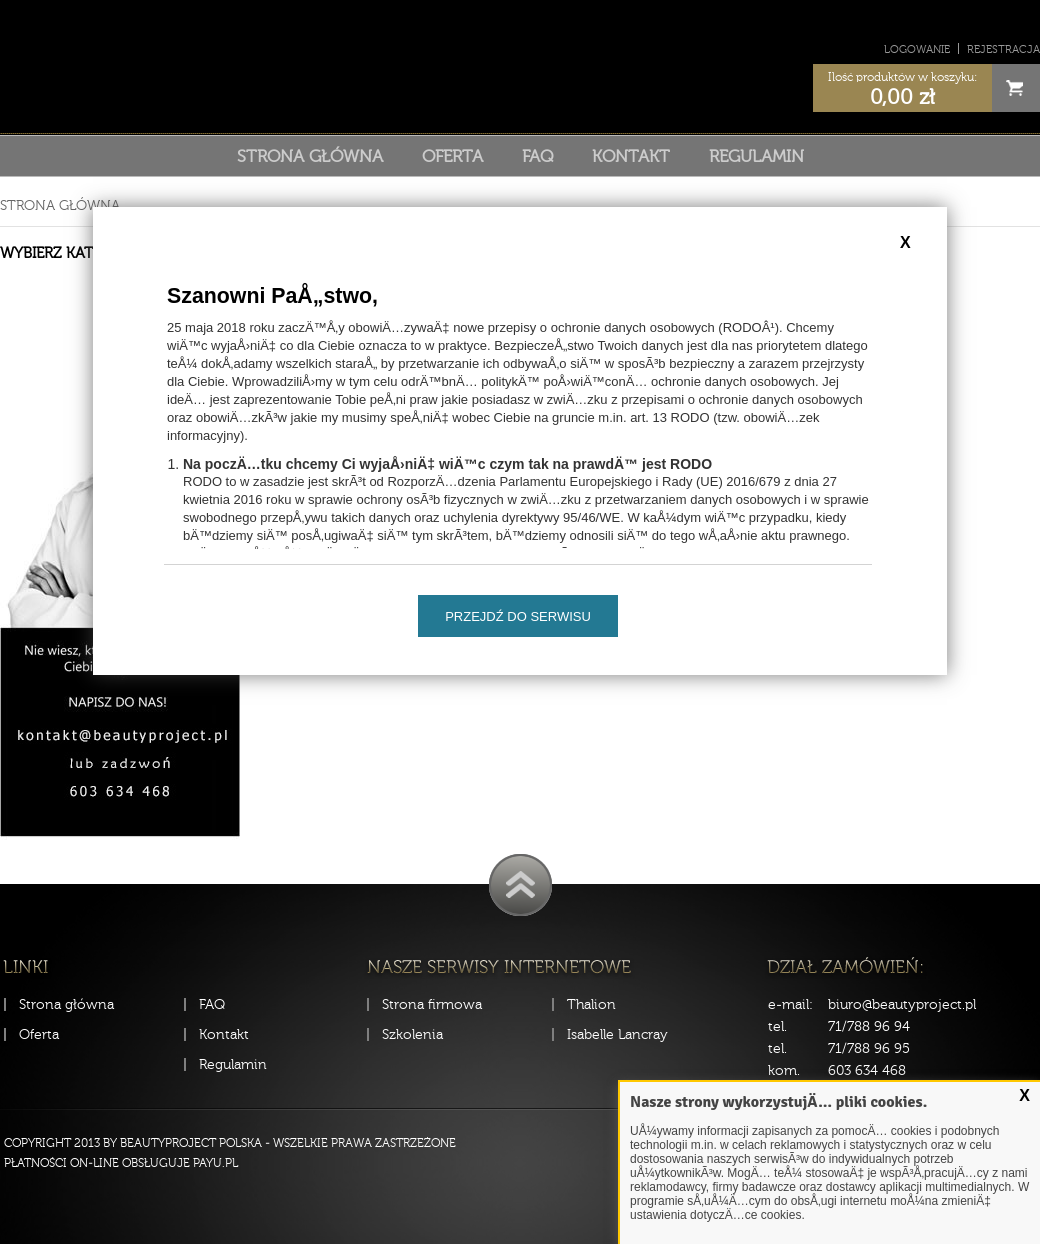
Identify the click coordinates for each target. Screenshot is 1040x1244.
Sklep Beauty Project (520, 63)
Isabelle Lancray (617, 1034)
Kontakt (631, 156)
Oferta (452, 156)
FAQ (537, 156)
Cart (1016, 88)
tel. (777, 1026)
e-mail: (790, 1004)
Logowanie (917, 49)
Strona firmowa (432, 1004)
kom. (784, 1070)
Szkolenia (412, 1034)
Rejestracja (1003, 49)
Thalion (591, 1004)
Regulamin (756, 156)
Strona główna (310, 156)
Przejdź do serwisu (518, 616)
